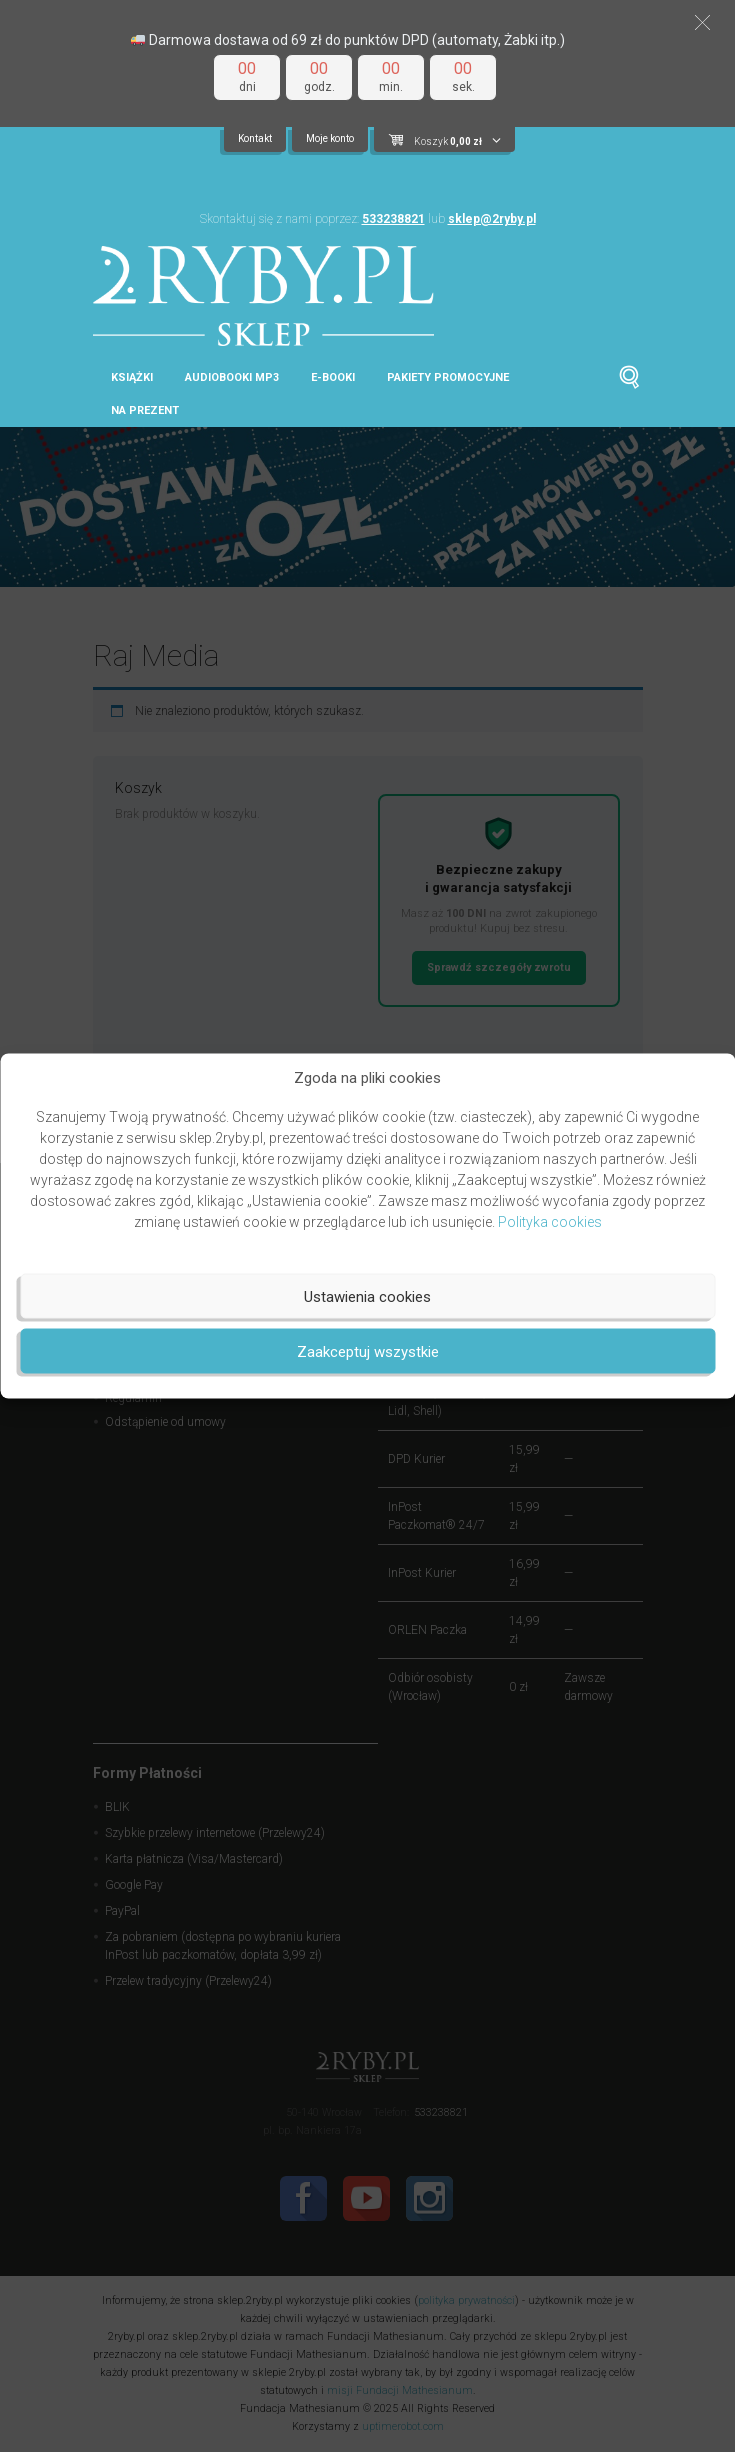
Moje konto (330, 138)
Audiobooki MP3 (232, 377)
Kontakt (255, 138)
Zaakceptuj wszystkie (368, 1351)
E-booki (333, 377)
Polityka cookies (550, 1222)
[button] (702, 22)
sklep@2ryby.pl (492, 219)
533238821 (393, 219)
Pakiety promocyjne (448, 377)
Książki (132, 377)
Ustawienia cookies (367, 1296)
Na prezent (145, 410)
